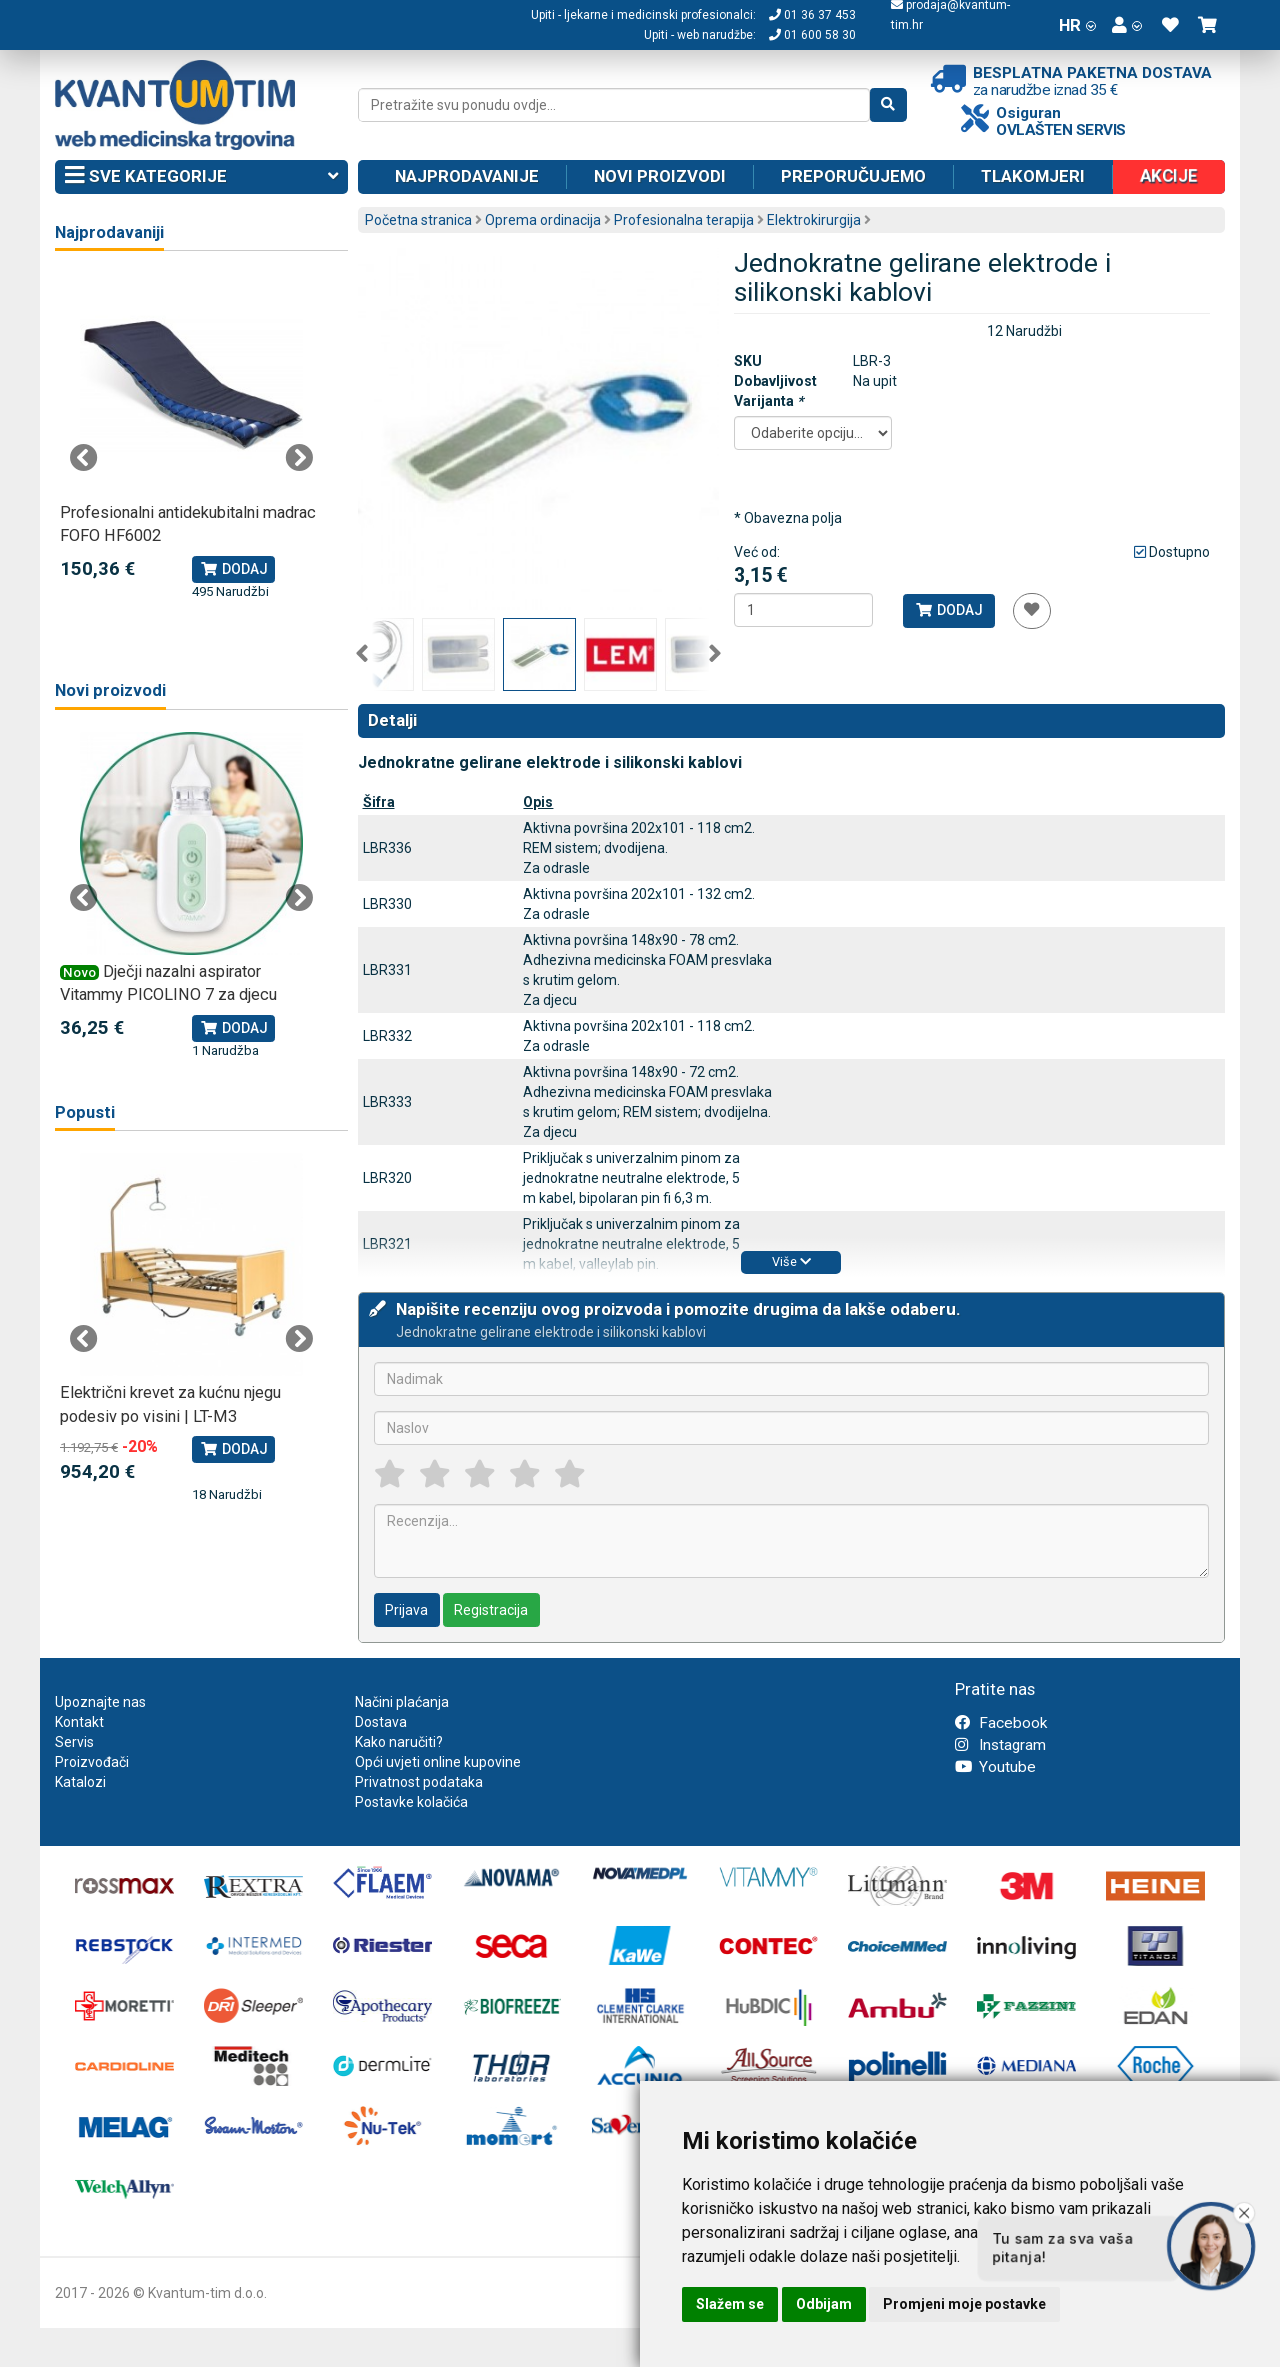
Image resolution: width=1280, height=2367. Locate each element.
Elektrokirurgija (814, 220)
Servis (74, 1742)
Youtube (995, 1767)
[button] (1127, 25)
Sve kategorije (201, 177)
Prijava (406, 1610)
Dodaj (948, 610)
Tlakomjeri (1033, 176)
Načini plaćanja (402, 1702)
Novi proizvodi (660, 176)
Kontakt (79, 1722)
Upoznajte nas (100, 1702)
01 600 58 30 (812, 35)
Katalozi (80, 1782)
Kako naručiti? (399, 1742)
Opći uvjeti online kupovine (438, 1762)
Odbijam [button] (824, 2304)
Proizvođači (92, 1762)
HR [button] (1077, 25)
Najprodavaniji (109, 232)
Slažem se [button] (730, 2304)
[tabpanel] (191, 437)
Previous (362, 654)
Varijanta (768, 401)
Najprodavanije (467, 176)
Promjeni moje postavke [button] (964, 2304)
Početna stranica (418, 220)
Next (715, 654)
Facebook (1001, 1723)
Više (791, 1261)
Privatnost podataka (419, 1782)
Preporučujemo (853, 176)
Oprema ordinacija (543, 220)
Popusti (85, 1112)
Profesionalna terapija (684, 220)
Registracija (491, 1610)
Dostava (381, 1722)
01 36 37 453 (812, 15)
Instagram (1000, 1745)
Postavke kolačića (411, 1802)
